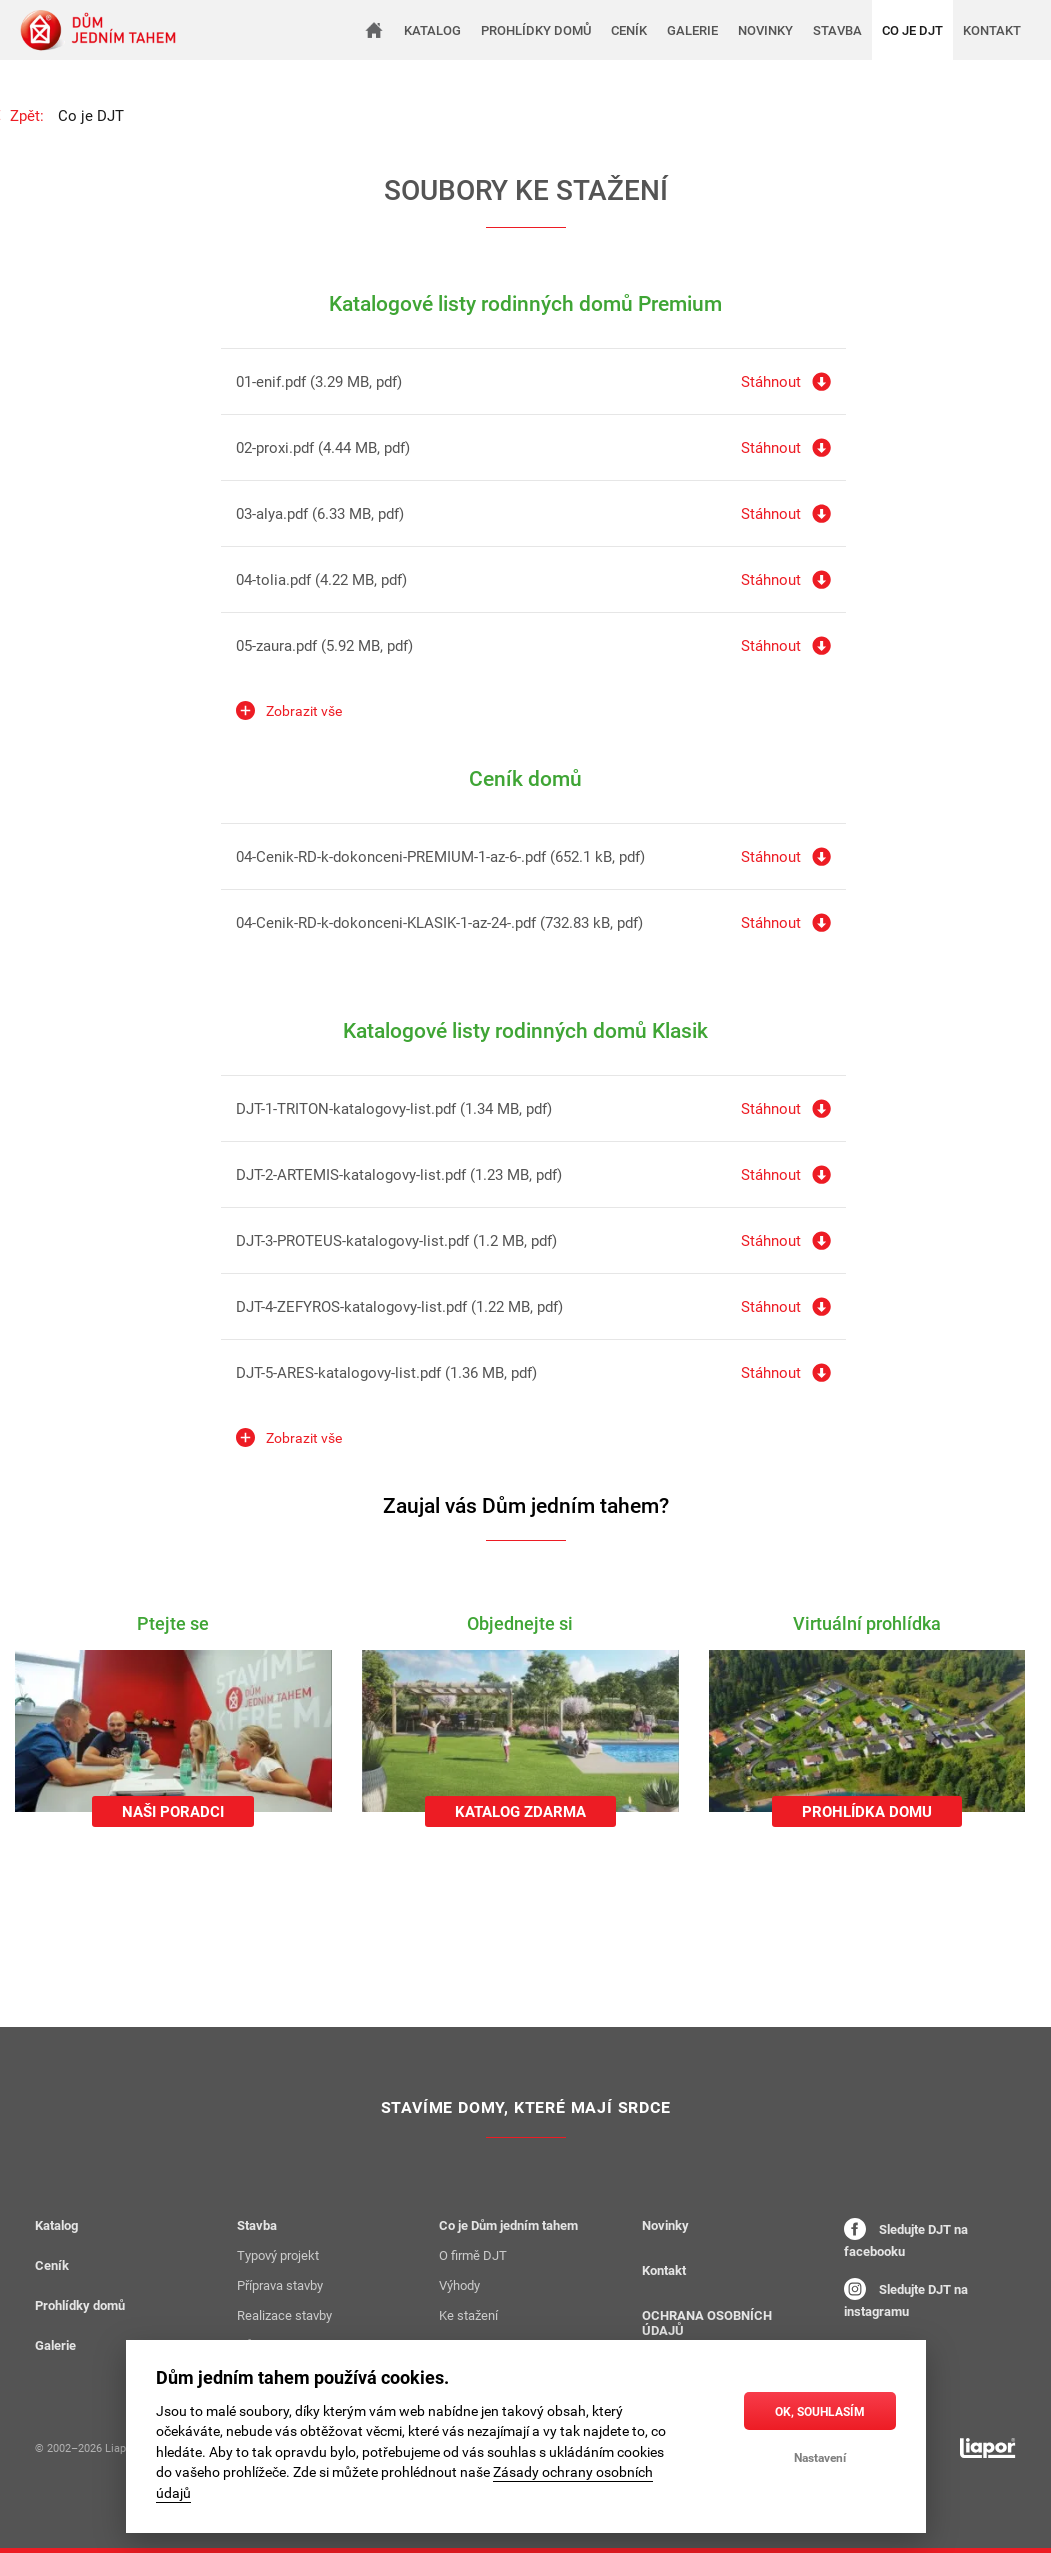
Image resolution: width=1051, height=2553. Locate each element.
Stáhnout (771, 381)
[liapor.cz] (988, 2448)
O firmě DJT (473, 2255)
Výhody (459, 2285)
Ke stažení (468, 2315)
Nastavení (820, 2457)
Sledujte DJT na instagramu (906, 2299)
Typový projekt (278, 2255)
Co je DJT (91, 115)
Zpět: (27, 115)
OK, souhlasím (820, 2411)
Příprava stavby (280, 2285)
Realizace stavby (284, 2315)
